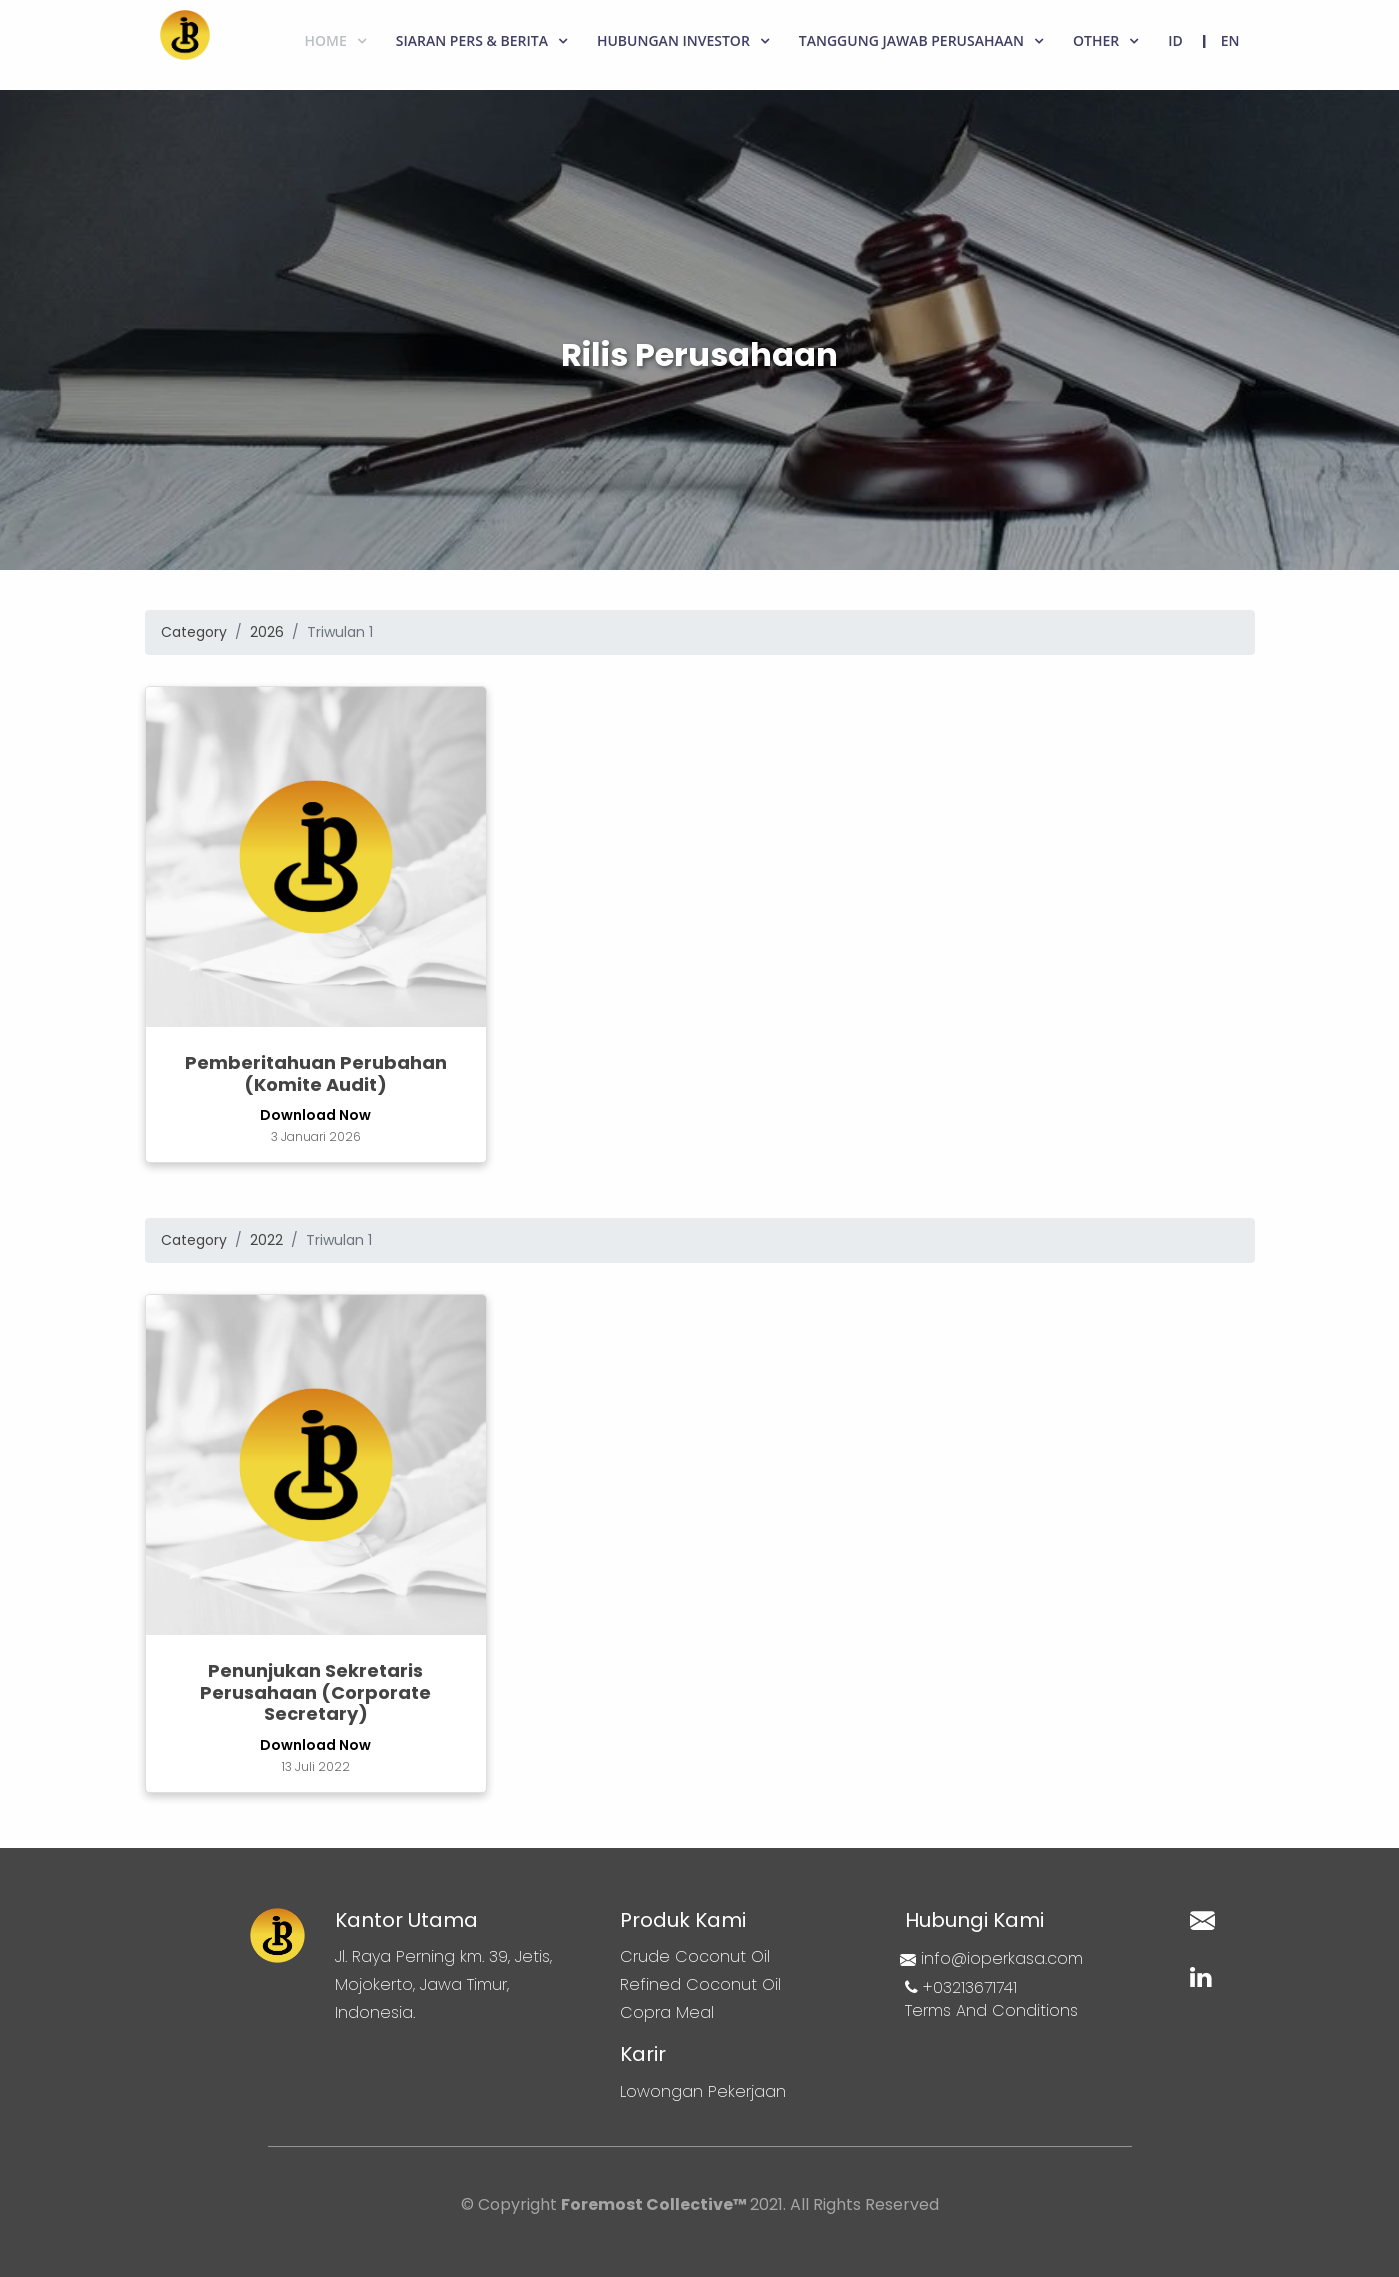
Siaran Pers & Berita (472, 40)
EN (1230, 40)
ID (1175, 40)
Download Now (315, 1115)
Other (1096, 40)
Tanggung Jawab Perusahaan (911, 40)
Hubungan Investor (673, 40)
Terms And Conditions (991, 2010)
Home (326, 40)
